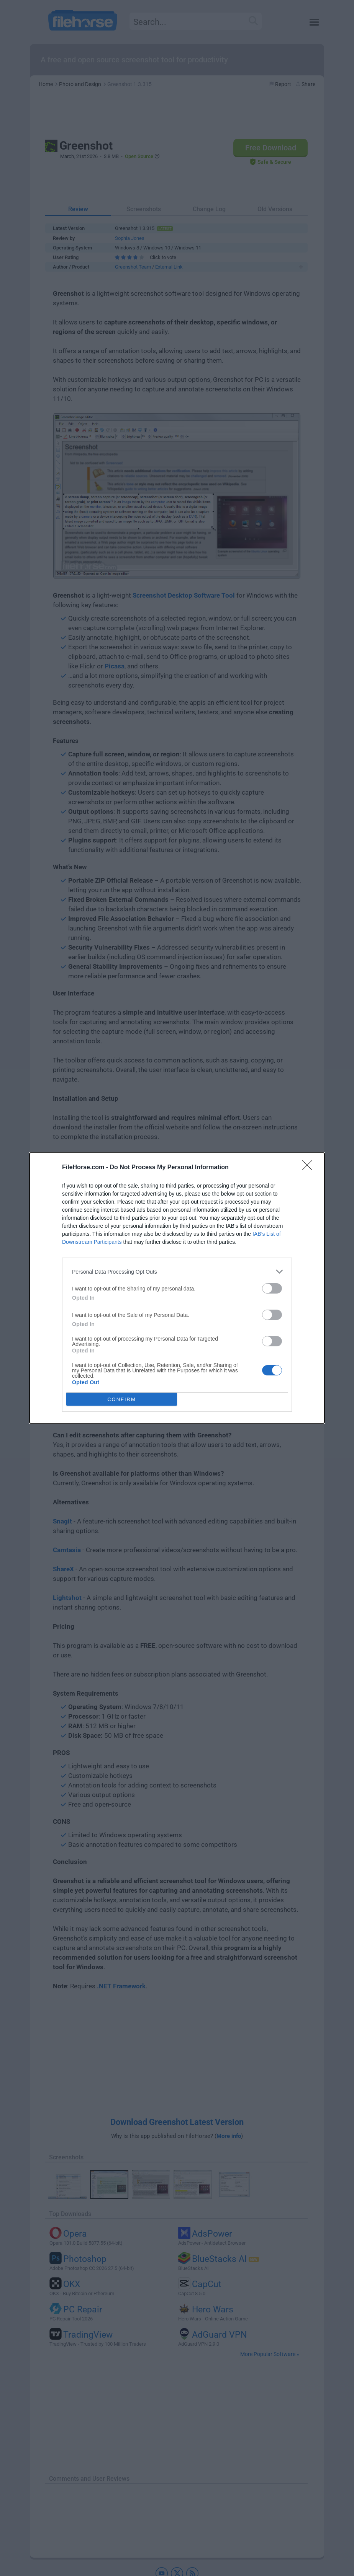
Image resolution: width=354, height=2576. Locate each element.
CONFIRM (121, 1399)
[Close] (309, 1167)
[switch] (272, 1288)
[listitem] (177, 1272)
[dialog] (177, 1288)
